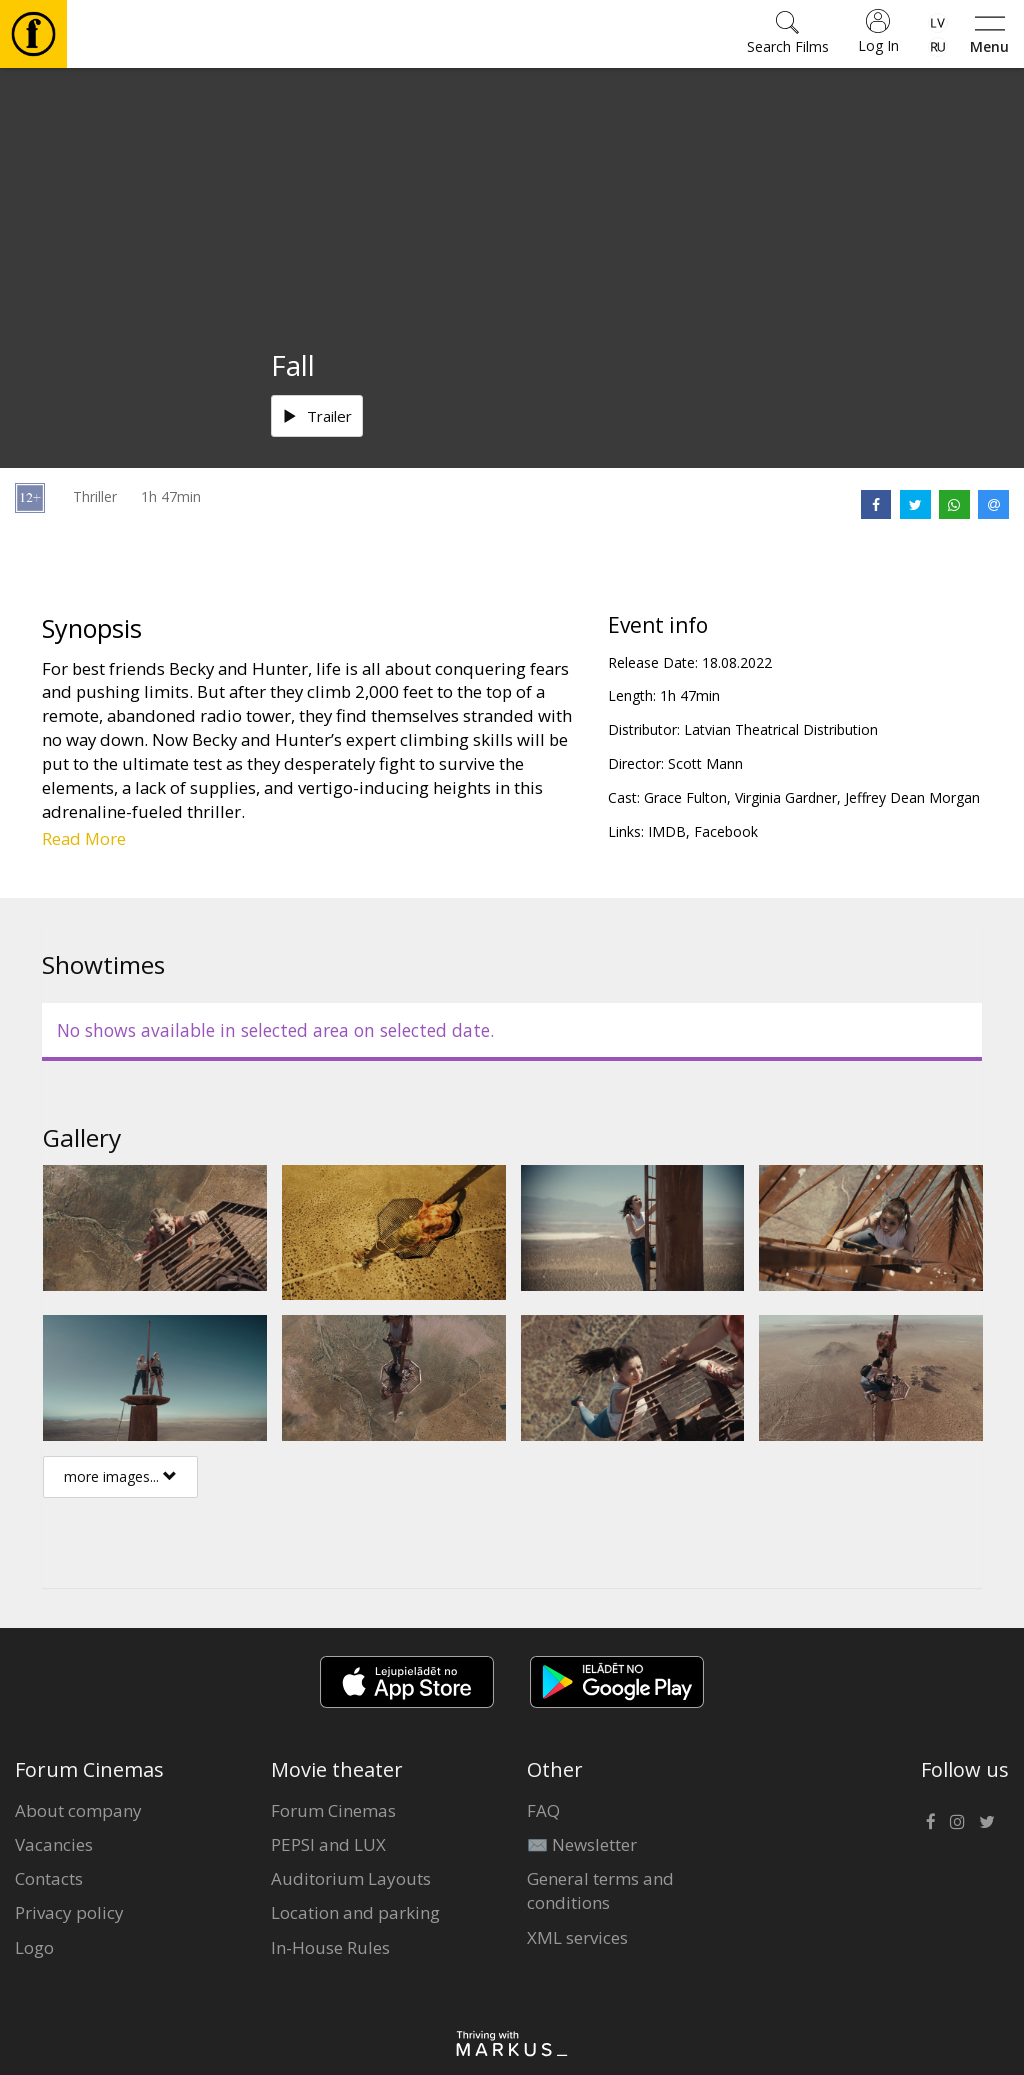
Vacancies (54, 1844)
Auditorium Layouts (351, 1878)
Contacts (49, 1878)
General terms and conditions (600, 1890)
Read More (84, 838)
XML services (577, 1937)
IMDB (667, 831)
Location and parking (355, 1912)
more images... (120, 1476)
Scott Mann (705, 763)
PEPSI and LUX (328, 1844)
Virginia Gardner (786, 797)
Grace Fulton (685, 797)
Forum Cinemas (333, 1810)
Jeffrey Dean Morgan (912, 797)
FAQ (543, 1810)
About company (78, 1810)
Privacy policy (69, 1912)
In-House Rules (330, 1947)
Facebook (726, 831)
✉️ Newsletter (582, 1844)
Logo (34, 1947)
